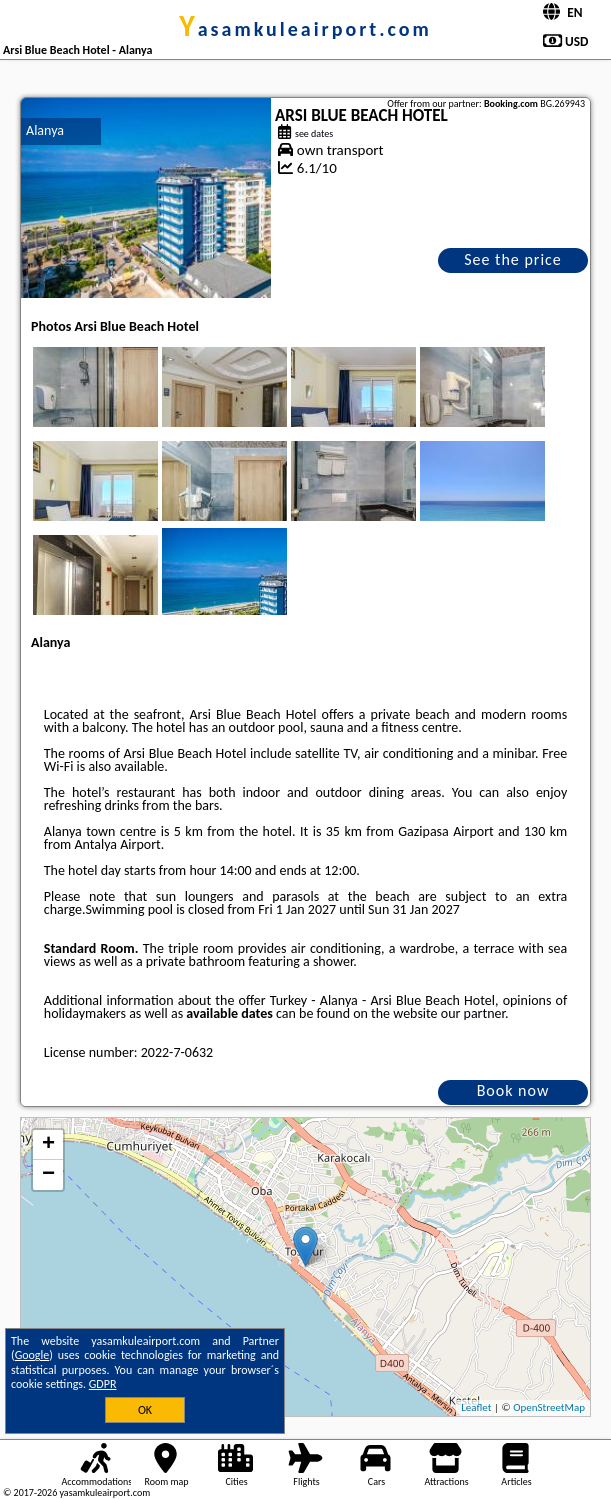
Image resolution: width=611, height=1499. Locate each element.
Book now (513, 1090)
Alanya (45, 130)
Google (32, 1355)
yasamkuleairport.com (305, 29)
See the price (513, 259)
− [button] (48, 1175)
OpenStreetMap (549, 1407)
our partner (473, 1013)
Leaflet (476, 1407)
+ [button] (48, 1145)
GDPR (103, 1384)
